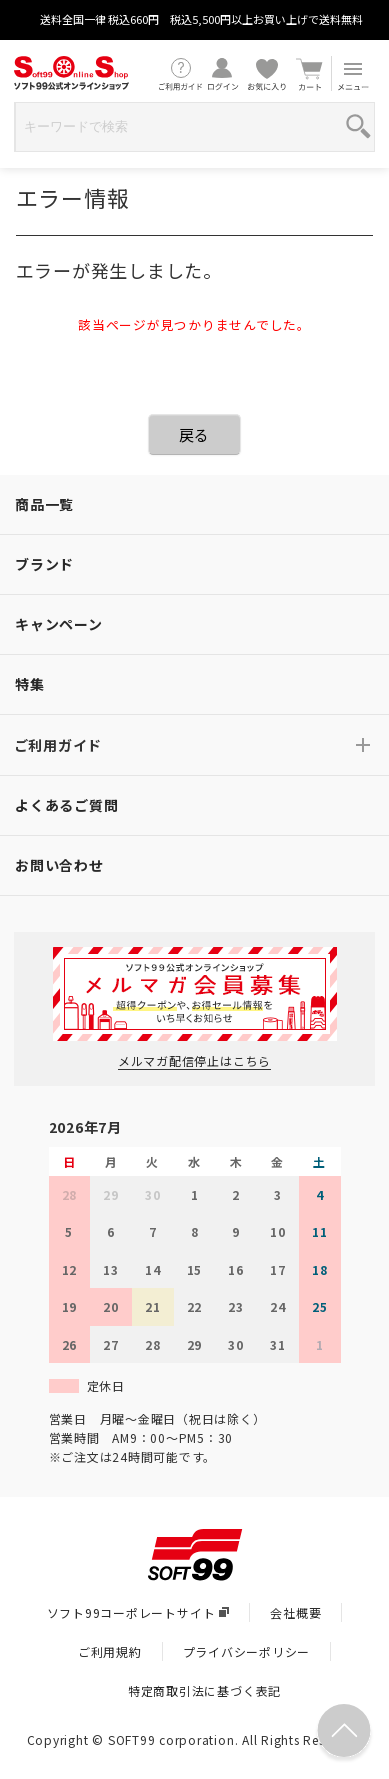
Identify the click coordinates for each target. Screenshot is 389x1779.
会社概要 (295, 1612)
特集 (30, 684)
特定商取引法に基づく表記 (204, 1690)
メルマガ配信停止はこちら (194, 1060)
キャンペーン (59, 624)
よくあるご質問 (66, 805)
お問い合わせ (59, 865)
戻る (195, 434)
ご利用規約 (110, 1651)
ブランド (44, 564)
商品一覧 (44, 504)
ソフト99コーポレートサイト (138, 1612)
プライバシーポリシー (247, 1651)
